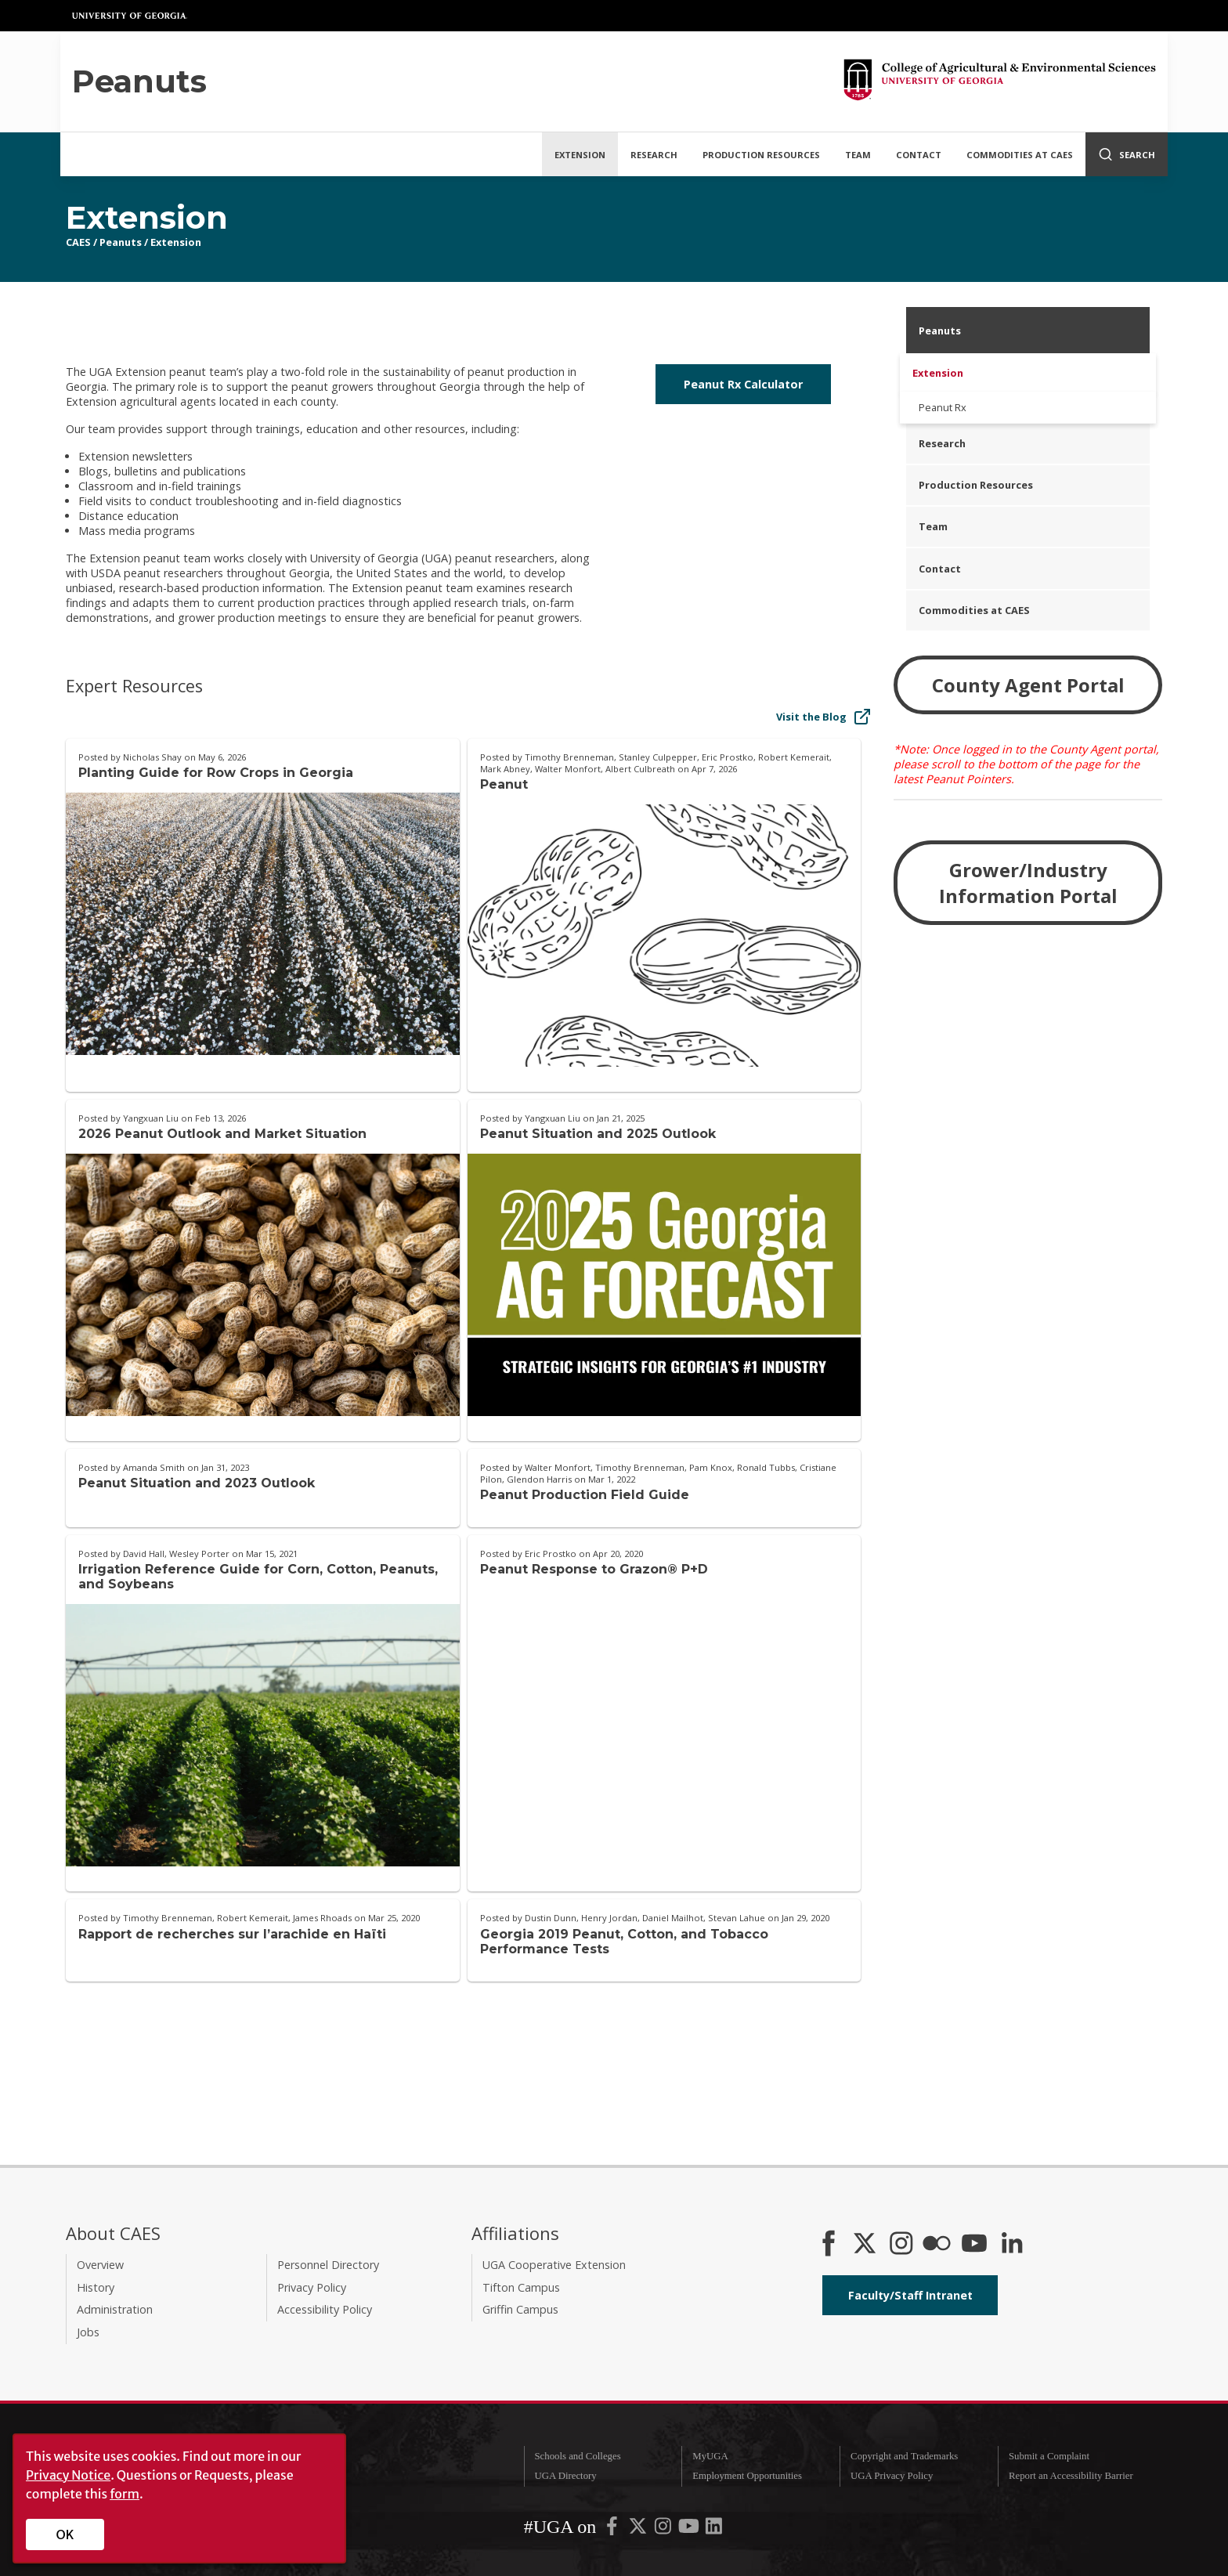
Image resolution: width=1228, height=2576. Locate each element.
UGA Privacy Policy (892, 2475)
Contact (918, 155)
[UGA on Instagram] (664, 2530)
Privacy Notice (68, 2475)
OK (65, 2534)
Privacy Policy (311, 2287)
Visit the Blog (824, 716)
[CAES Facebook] (828, 2244)
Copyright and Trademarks (904, 2456)
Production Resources (761, 155)
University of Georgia (130, 16)
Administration (115, 2309)
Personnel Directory (328, 2264)
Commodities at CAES (1019, 155)
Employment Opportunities (747, 2475)
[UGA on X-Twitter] (639, 2530)
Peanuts (120, 242)
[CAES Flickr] (936, 2244)
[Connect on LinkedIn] (1012, 2244)
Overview (100, 2264)
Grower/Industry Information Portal (1028, 883)
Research (653, 155)
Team (858, 155)
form (124, 2494)
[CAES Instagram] (901, 2244)
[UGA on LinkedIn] (713, 2530)
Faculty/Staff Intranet (910, 2295)
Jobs (88, 2332)
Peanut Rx (942, 407)
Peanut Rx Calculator (743, 384)
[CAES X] (866, 2244)
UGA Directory (565, 2475)
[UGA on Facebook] (613, 2530)
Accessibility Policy (324, 2309)
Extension (579, 155)
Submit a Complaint (1049, 2456)
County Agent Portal (1028, 685)
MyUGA (710, 2456)
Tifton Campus (521, 2287)
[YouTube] (974, 2244)
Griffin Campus (520, 2309)
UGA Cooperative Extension (554, 2264)
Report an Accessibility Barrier (1071, 2475)
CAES (78, 242)
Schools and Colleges (577, 2456)
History (95, 2287)
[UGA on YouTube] (689, 2530)
